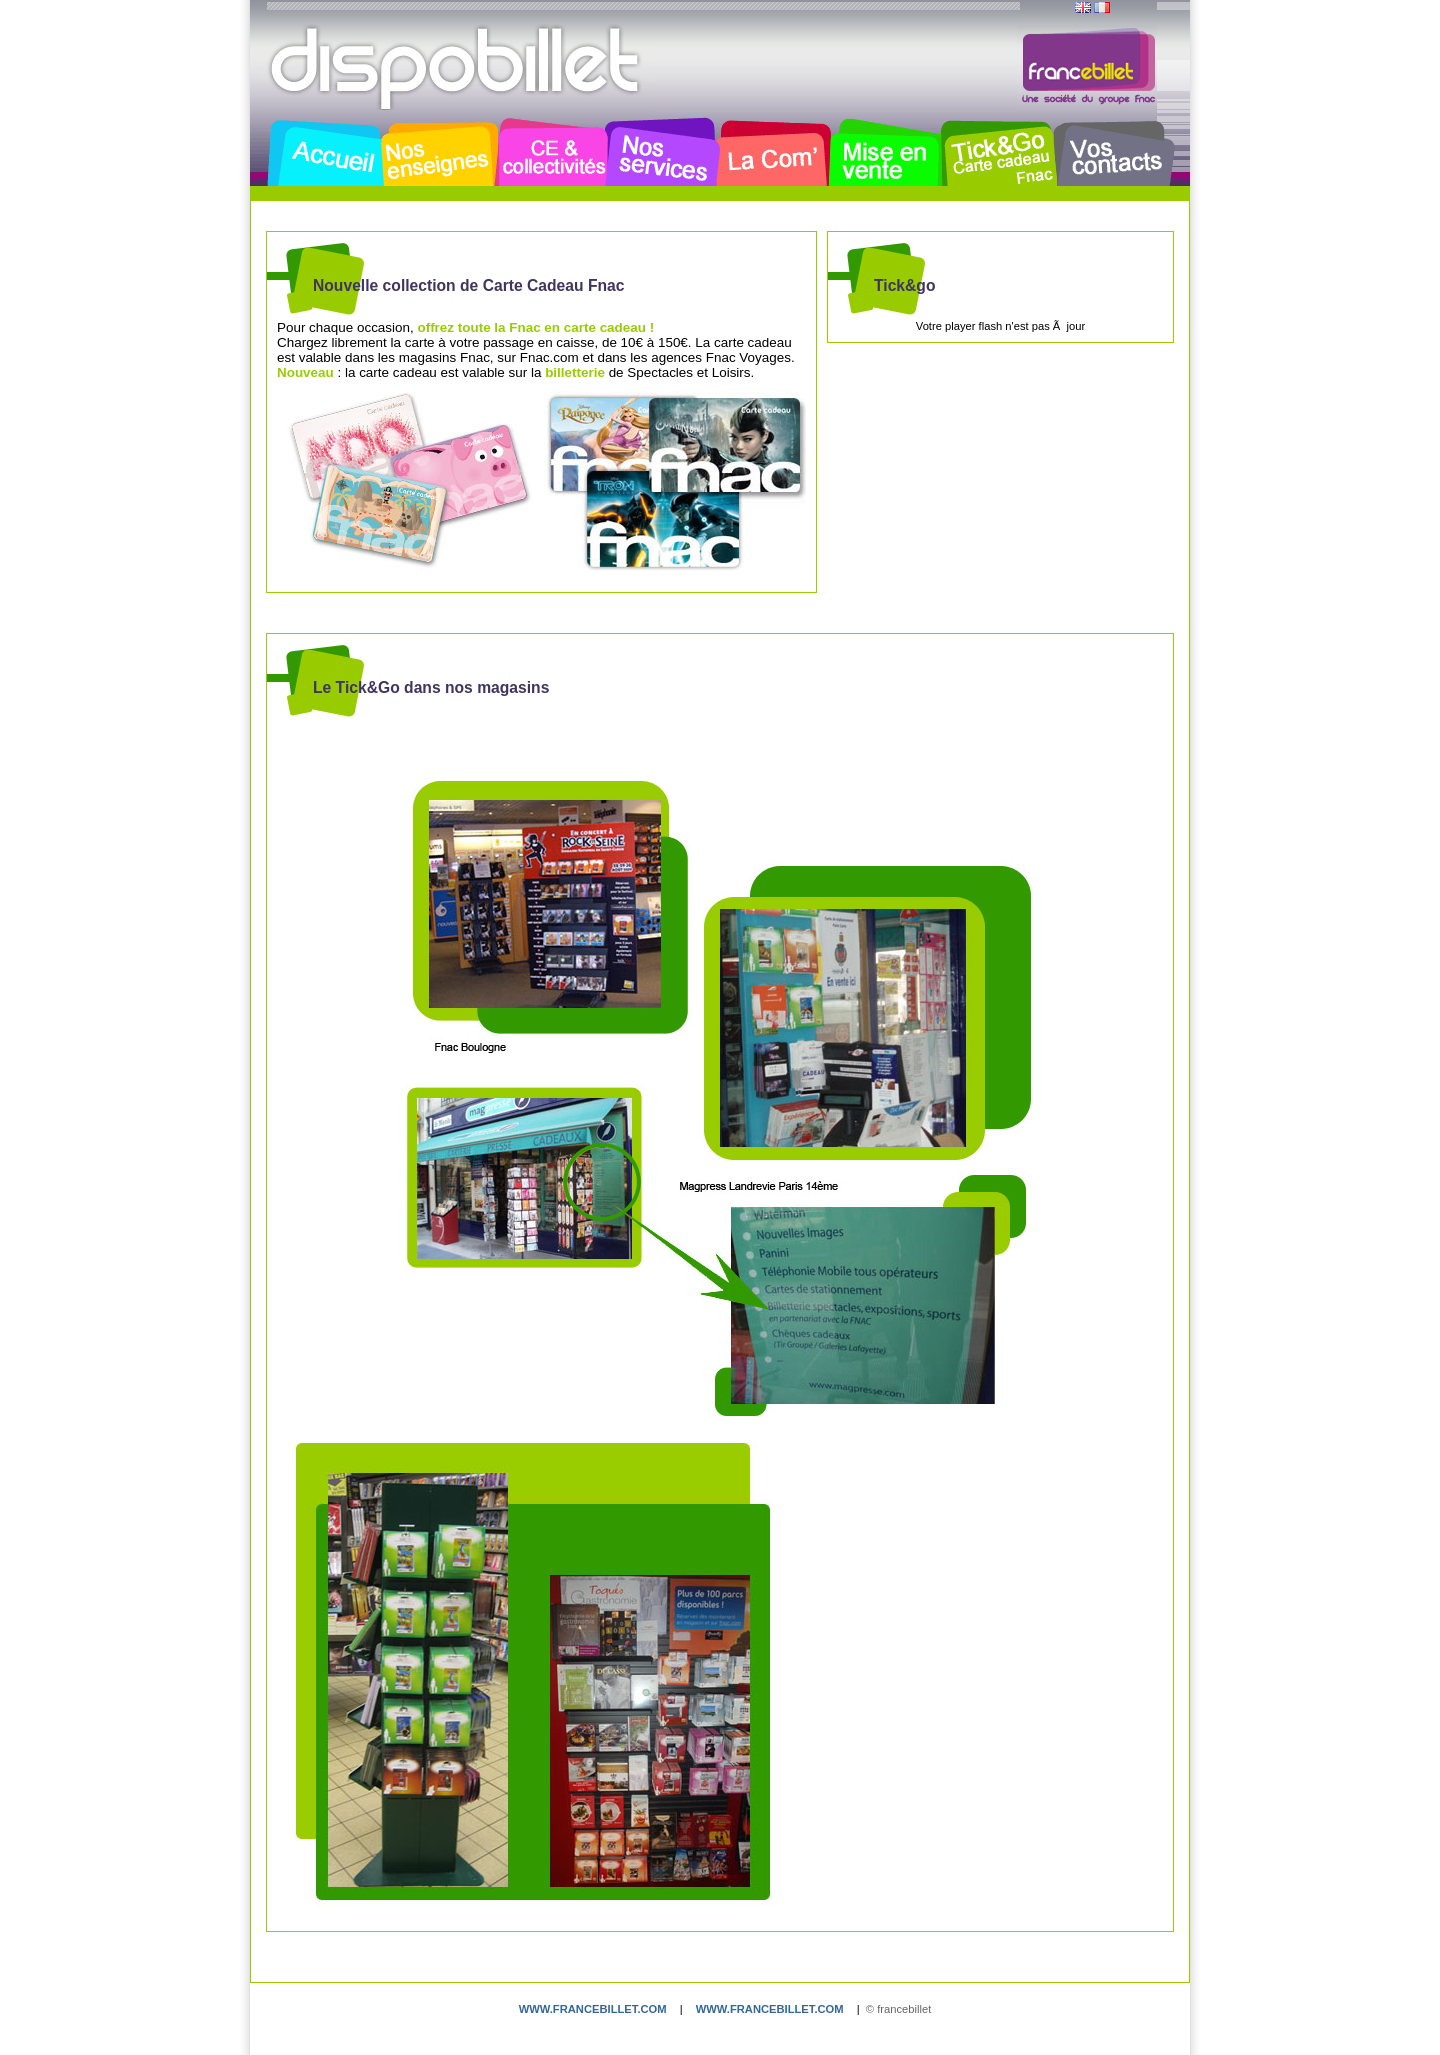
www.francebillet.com (593, 2009)
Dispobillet (457, 68)
